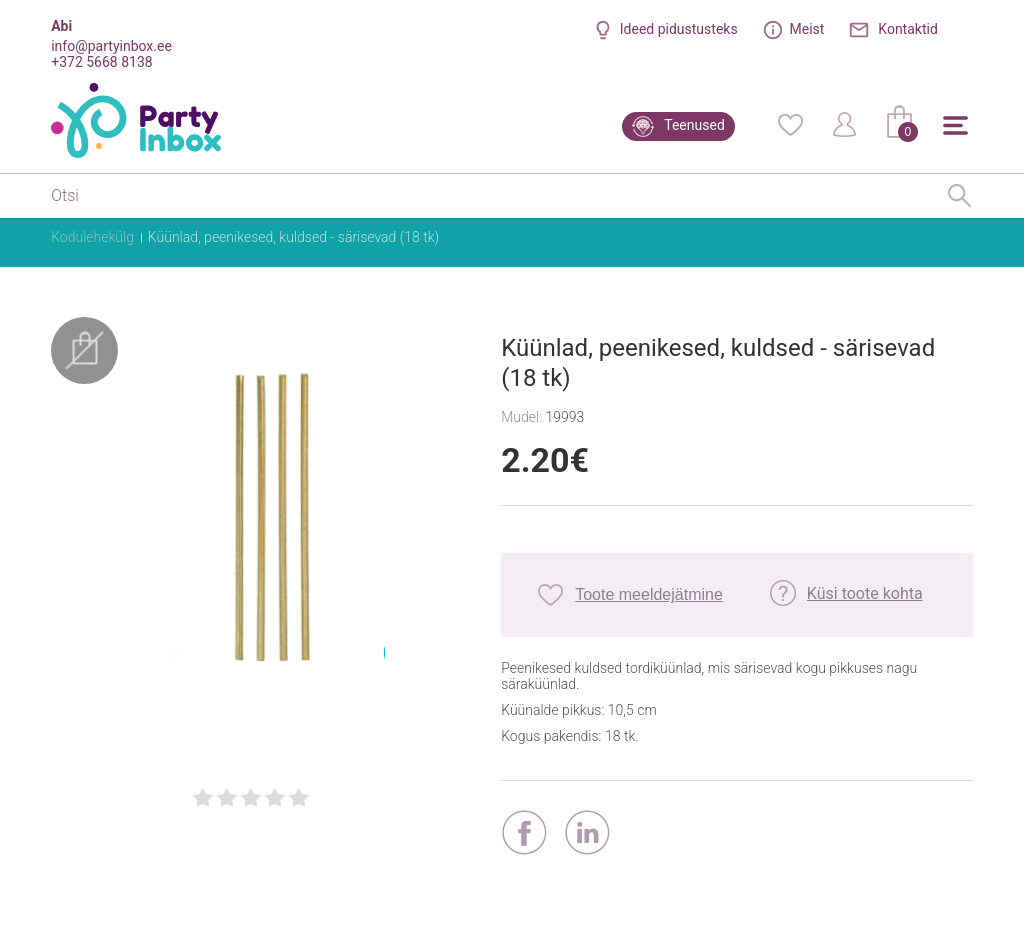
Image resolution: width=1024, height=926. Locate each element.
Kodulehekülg (92, 237)
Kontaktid (908, 29)
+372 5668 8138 (101, 62)
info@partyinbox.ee (111, 46)
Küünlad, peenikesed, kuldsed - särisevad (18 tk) (293, 237)
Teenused (694, 125)
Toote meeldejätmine (649, 594)
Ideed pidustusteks (679, 29)
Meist (807, 29)
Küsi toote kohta (865, 593)
